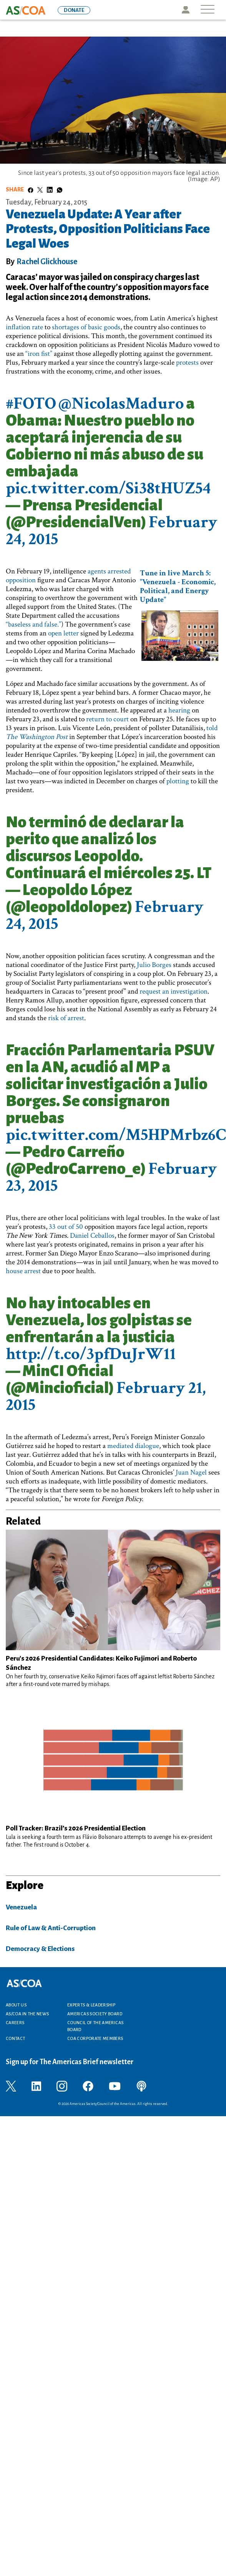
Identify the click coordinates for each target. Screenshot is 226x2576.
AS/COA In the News (27, 2013)
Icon (185, 9)
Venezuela (21, 1907)
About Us (16, 2005)
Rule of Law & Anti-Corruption (51, 1928)
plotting (177, 781)
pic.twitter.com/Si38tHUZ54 (108, 488)
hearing (179, 710)
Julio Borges (154, 965)
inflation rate (24, 327)
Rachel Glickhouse (47, 261)
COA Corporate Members (95, 2038)
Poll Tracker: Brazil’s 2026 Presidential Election (76, 1828)
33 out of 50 (66, 1227)
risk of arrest (66, 1018)
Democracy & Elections (40, 1949)
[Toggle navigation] (207, 10)
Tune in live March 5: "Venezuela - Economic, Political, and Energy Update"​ (178, 586)
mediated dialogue (133, 1446)
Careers (15, 2022)
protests (187, 362)
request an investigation (174, 991)
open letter (63, 633)
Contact (15, 2038)
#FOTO (31, 403)
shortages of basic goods (86, 327)
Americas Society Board (94, 2013)
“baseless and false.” (33, 624)
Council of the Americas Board (95, 2026)
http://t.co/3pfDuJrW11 (91, 1354)
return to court (107, 719)
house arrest (23, 1271)
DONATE (74, 10)
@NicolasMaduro (121, 403)
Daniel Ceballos (92, 1235)
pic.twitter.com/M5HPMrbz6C (116, 1135)
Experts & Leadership (91, 2005)
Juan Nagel (191, 1472)
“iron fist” (38, 354)
